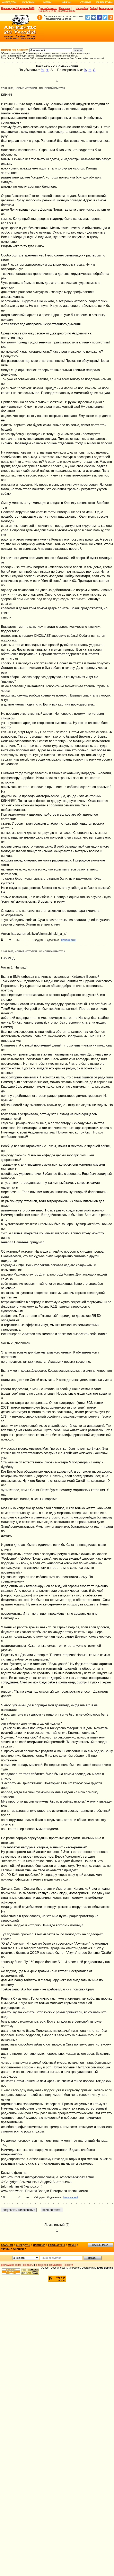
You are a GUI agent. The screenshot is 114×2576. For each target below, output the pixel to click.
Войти (93, 8)
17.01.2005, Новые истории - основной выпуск (33, 88)
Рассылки (64, 8)
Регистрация (106, 8)
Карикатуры (104, 2)
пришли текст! (100, 2245)
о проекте (41, 2264)
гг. (47, 70)
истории (39, 2245)
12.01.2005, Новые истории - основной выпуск (33, 951)
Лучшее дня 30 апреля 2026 (17, 8)
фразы (5, 2249)
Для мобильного (48, 8)
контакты (28, 2264)
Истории (28, 2)
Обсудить (38, 940)
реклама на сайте (11, 2264)
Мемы (47, 2)
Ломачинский (68, 940)
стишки (18, 2249)
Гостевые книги (66, 11)
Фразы (66, 2)
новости (68, 2264)
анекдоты (23, 2245)
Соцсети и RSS (47, 11)
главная (7, 2245)
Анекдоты (9, 2)
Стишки (85, 2)
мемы (72, 2245)
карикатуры (56, 2245)
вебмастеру (55, 2264)
